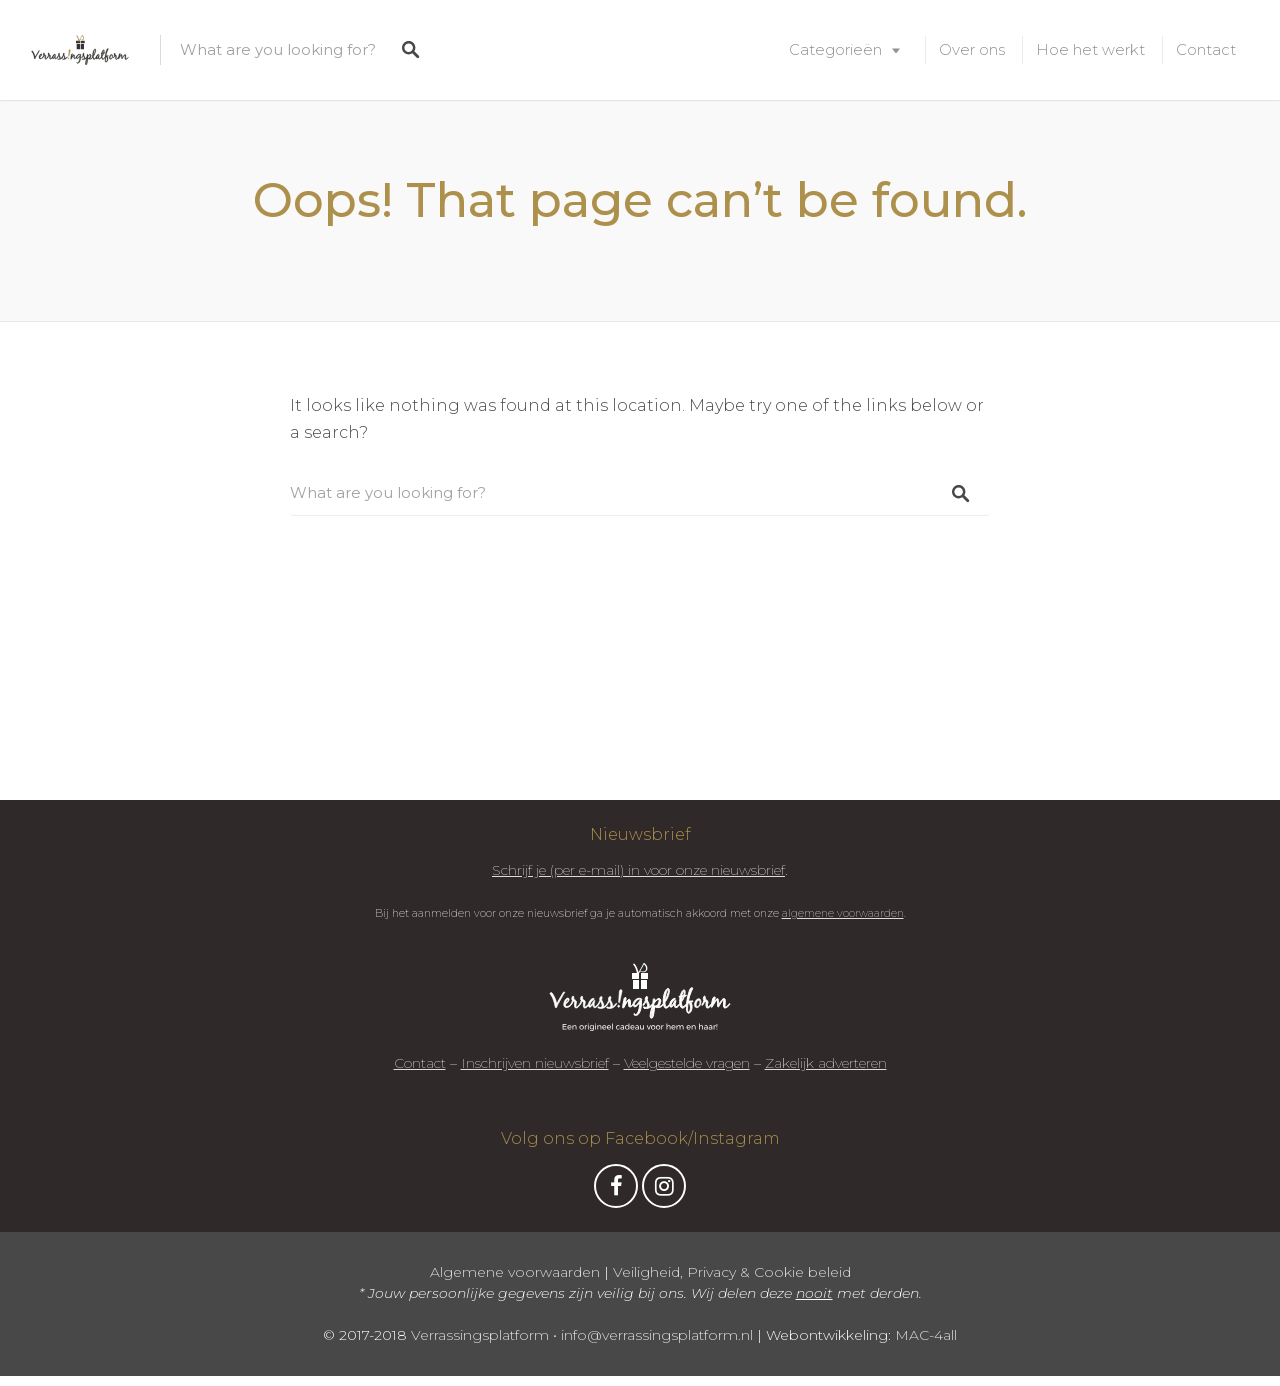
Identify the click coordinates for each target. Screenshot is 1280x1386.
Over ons (972, 50)
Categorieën (835, 50)
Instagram (664, 1191)
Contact (1206, 50)
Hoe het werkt (1090, 50)
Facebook (616, 1191)
